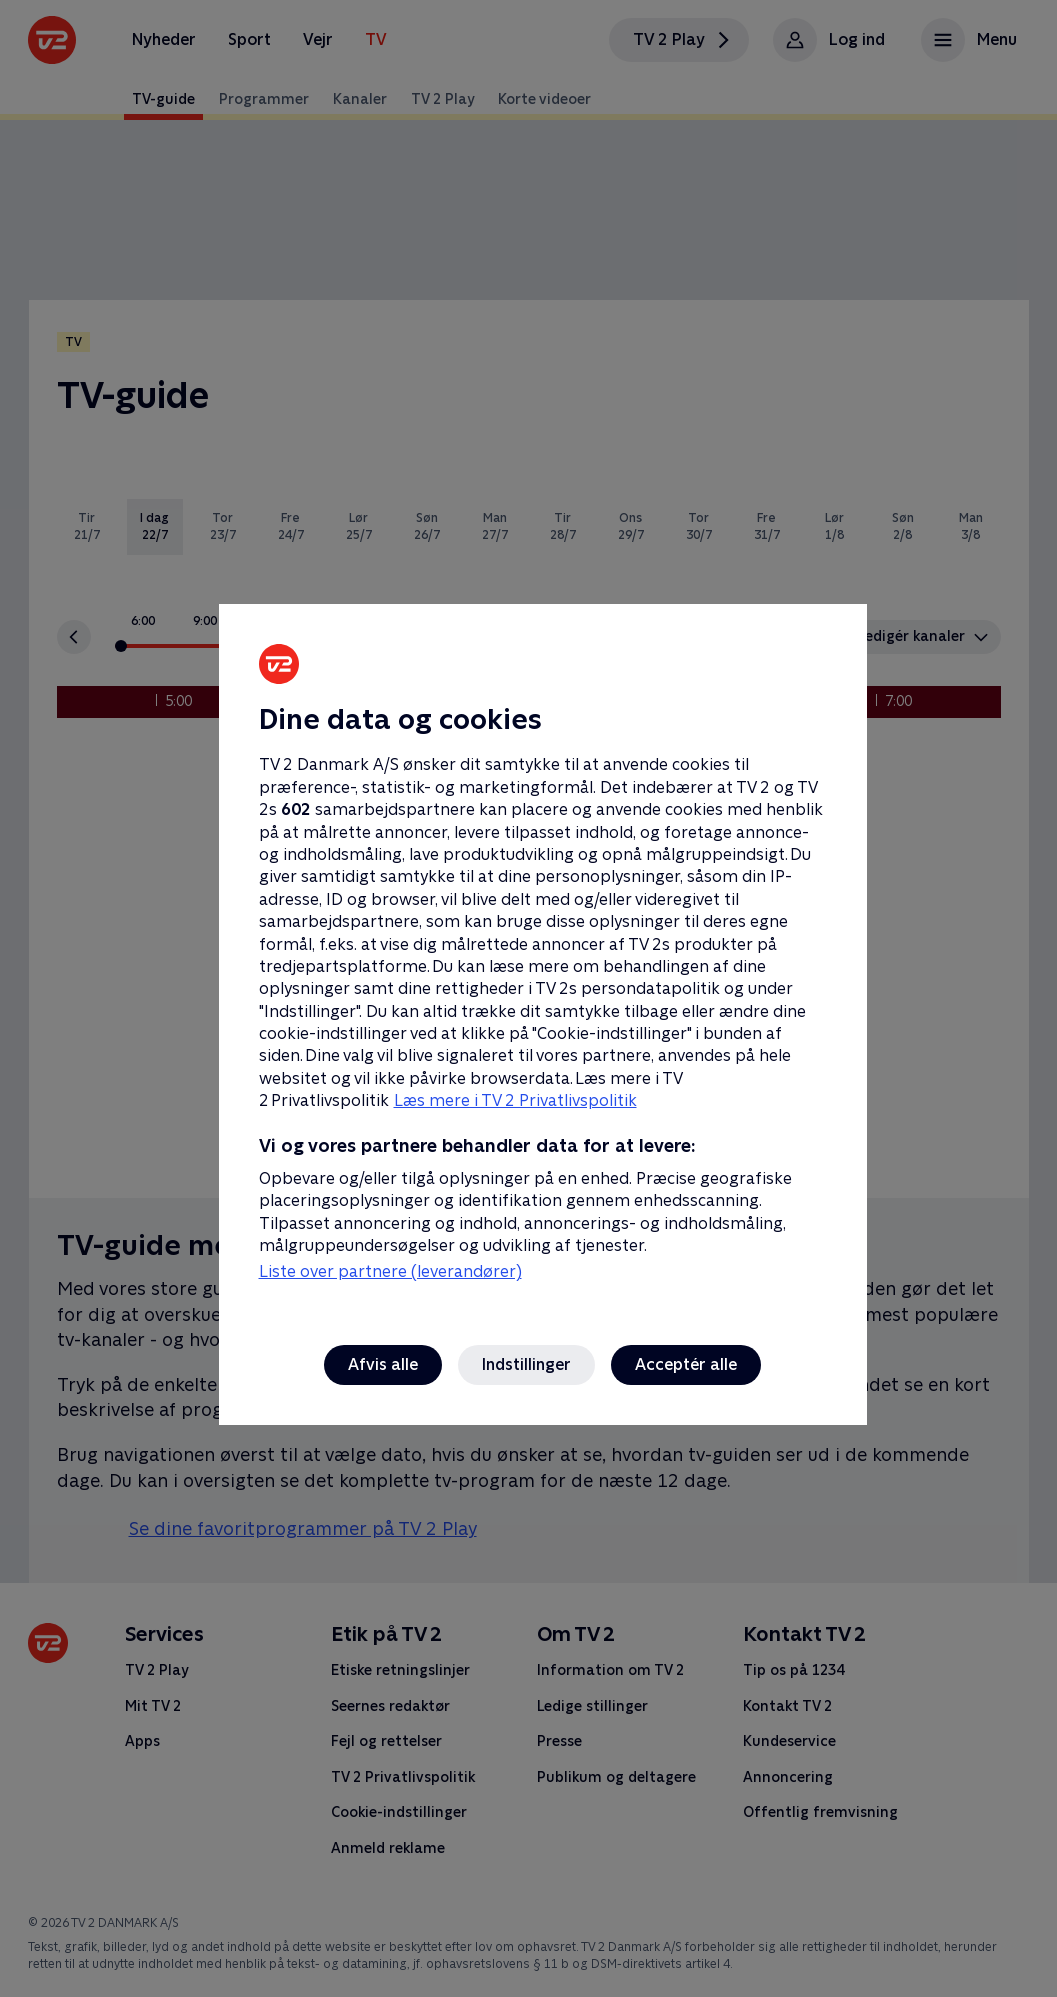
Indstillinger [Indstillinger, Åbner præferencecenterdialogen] (526, 1364)
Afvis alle (383, 1364)
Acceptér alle (686, 1364)
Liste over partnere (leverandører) (390, 1271)
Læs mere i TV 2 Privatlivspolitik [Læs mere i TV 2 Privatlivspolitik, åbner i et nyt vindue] (515, 1100)
